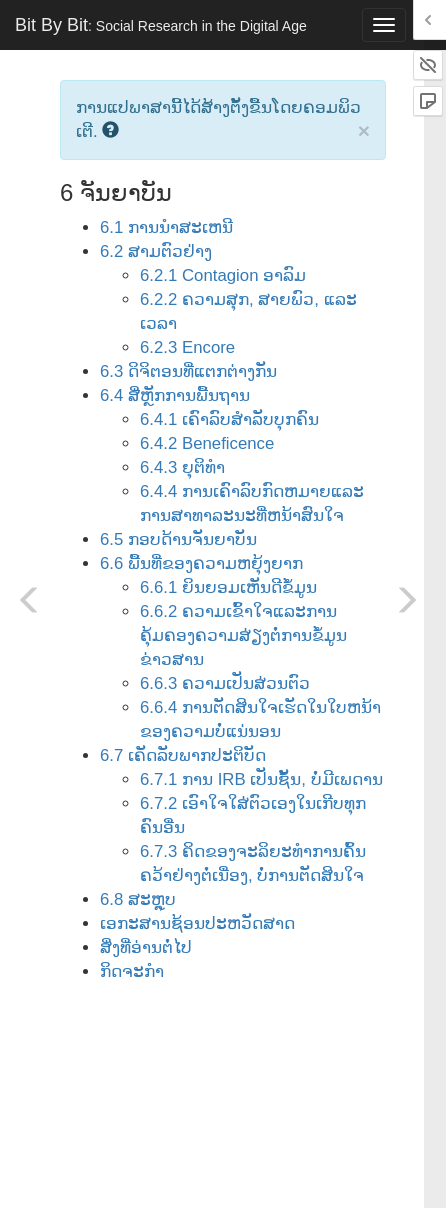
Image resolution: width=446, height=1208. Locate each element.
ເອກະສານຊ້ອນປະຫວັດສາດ (197, 923)
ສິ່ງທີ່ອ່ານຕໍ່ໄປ (146, 947)
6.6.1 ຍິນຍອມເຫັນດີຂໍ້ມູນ (228, 587)
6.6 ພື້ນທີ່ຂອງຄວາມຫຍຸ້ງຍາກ (201, 563)
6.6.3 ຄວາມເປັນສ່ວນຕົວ (225, 683)
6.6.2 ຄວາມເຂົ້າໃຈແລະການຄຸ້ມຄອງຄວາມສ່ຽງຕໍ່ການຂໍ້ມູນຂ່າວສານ (243, 635)
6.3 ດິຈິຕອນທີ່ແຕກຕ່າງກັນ (188, 371)
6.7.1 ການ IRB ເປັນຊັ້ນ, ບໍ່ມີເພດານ (261, 779)
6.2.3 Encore (187, 347)
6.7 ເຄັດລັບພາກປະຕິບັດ (183, 755)
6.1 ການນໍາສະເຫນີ (166, 227)
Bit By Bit (161, 25)
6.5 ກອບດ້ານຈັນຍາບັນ (178, 539)
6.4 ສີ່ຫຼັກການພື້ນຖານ (175, 395)
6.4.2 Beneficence (207, 443)
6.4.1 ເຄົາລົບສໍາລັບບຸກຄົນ (229, 419)
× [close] (364, 130)
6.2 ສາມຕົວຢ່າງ (156, 251)
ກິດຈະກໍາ (132, 971)
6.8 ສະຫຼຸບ (138, 899)
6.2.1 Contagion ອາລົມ (223, 275)
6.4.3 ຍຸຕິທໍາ (182, 467)
